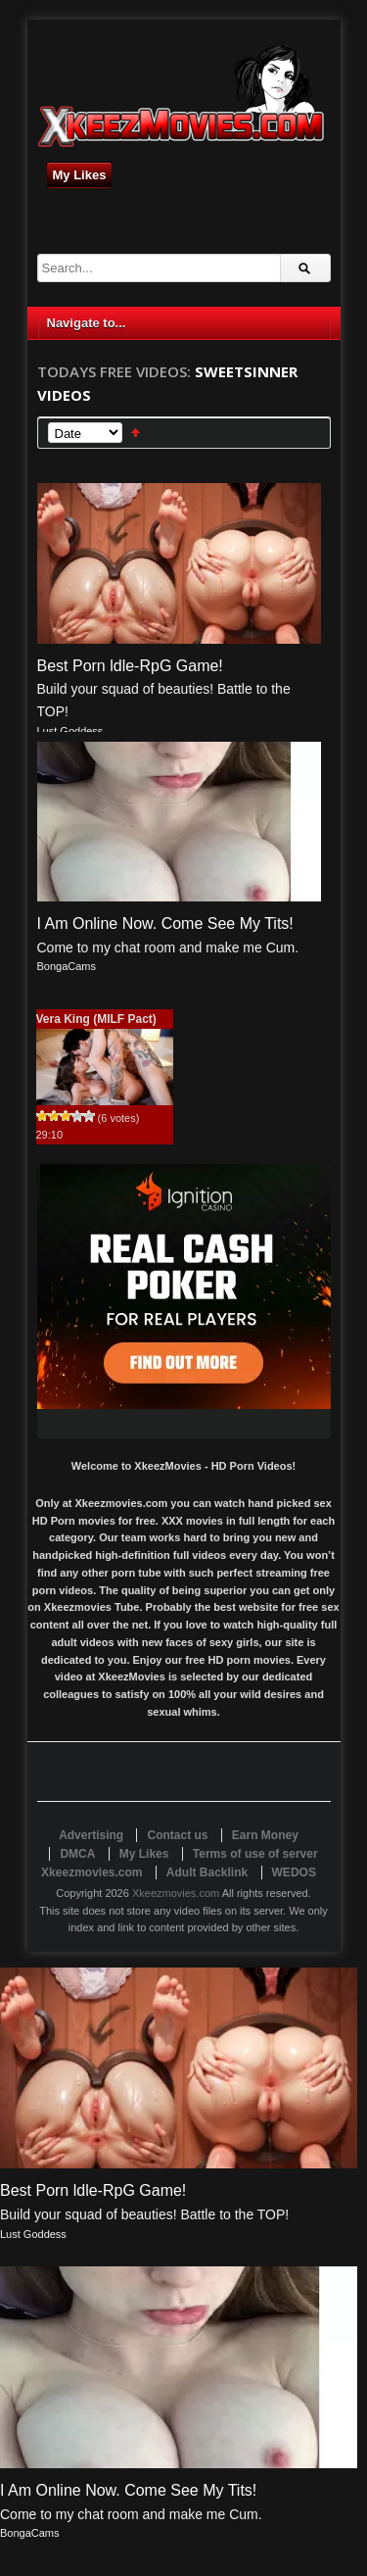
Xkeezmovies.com (175, 1893)
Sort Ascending (135, 432)
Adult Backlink (207, 1872)
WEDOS (294, 1872)
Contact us (177, 1835)
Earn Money (265, 1835)
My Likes (80, 175)
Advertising (91, 1835)
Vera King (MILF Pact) (96, 1019)
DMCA (77, 1854)
